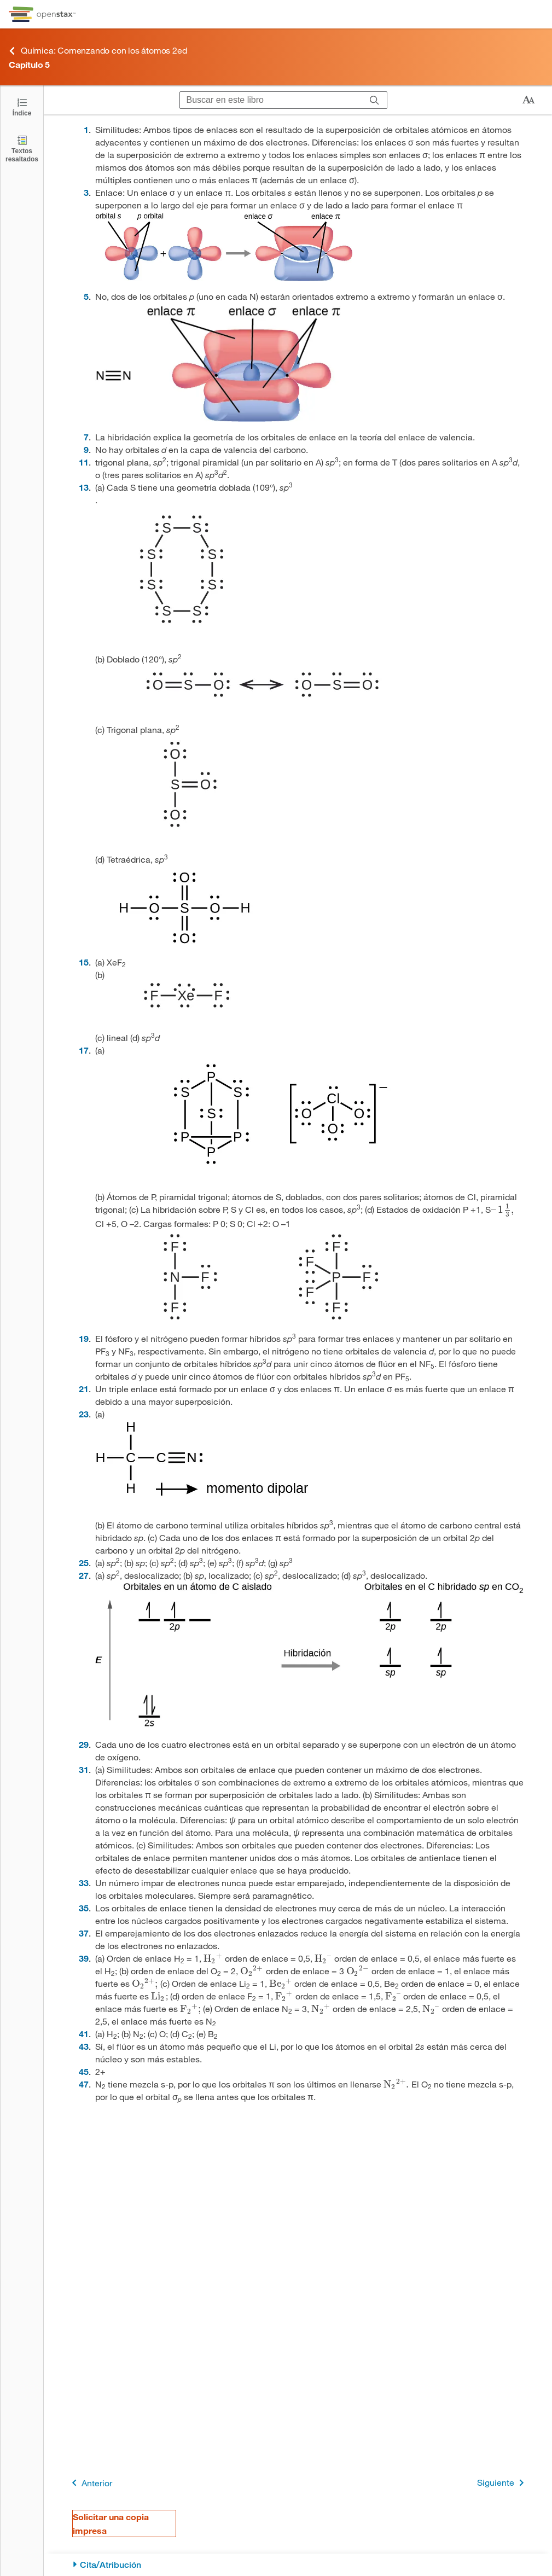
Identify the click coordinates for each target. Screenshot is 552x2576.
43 (84, 2046)
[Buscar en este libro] (271, 100)
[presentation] (502, 1209)
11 (84, 462)
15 (84, 962)
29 (84, 1744)
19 (84, 1338)
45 (84, 2071)
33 (84, 1882)
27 (84, 1575)
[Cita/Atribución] (298, 2565)
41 (84, 2033)
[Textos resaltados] (22, 148)
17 (84, 1050)
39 (84, 1958)
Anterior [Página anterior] (90, 2483)
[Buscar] (374, 100)
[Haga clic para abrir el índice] (22, 106)
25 (84, 1562)
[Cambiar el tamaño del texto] (528, 100)
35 (84, 1908)
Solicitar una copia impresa (111, 2523)
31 (84, 1769)
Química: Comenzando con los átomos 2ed (98, 50)
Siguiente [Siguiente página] (502, 2483)
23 (84, 1414)
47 (84, 2084)
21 (84, 1388)
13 (84, 487)
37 (84, 1933)
